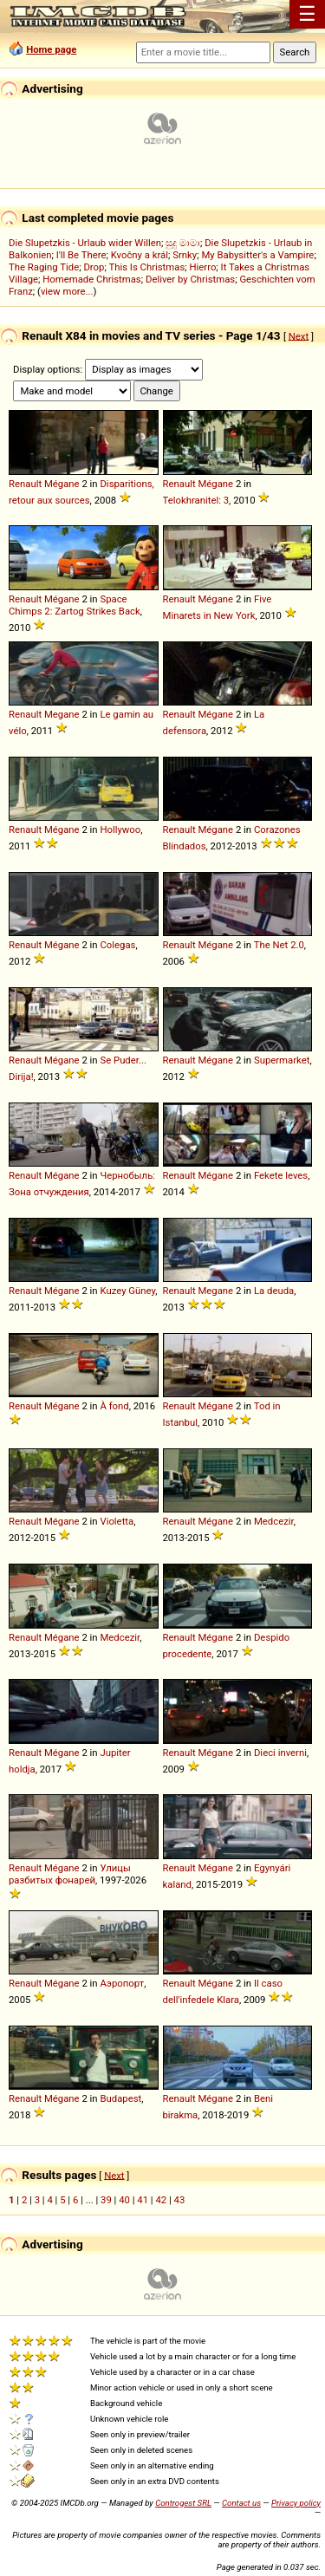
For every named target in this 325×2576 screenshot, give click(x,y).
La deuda (274, 1291)
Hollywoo (120, 829)
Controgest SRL (183, 2503)
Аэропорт (122, 1983)
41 (142, 2200)
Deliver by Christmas (190, 279)
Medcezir (274, 1521)
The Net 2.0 (279, 945)
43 (179, 2200)
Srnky (184, 255)
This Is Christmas (146, 267)
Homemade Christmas (91, 279)
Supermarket (281, 1060)
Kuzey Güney (127, 1291)
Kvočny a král (139, 255)
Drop (93, 267)
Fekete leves (281, 1175)
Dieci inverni (280, 1753)
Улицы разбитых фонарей (70, 1874)
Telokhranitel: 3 (196, 500)
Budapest (120, 2098)
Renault (25, 484)
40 (124, 2200)
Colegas (117, 945)
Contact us (241, 2503)
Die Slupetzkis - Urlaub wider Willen (85, 243)
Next (299, 335)
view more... (67, 291)
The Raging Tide (44, 267)
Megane (62, 714)
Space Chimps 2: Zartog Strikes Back (74, 605)
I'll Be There (81, 255)
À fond (114, 1406)
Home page (51, 49)
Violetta (116, 1521)
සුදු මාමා (183, 243)
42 (160, 2200)
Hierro (202, 267)
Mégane (62, 484)
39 (106, 2200)
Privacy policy (296, 2503)
